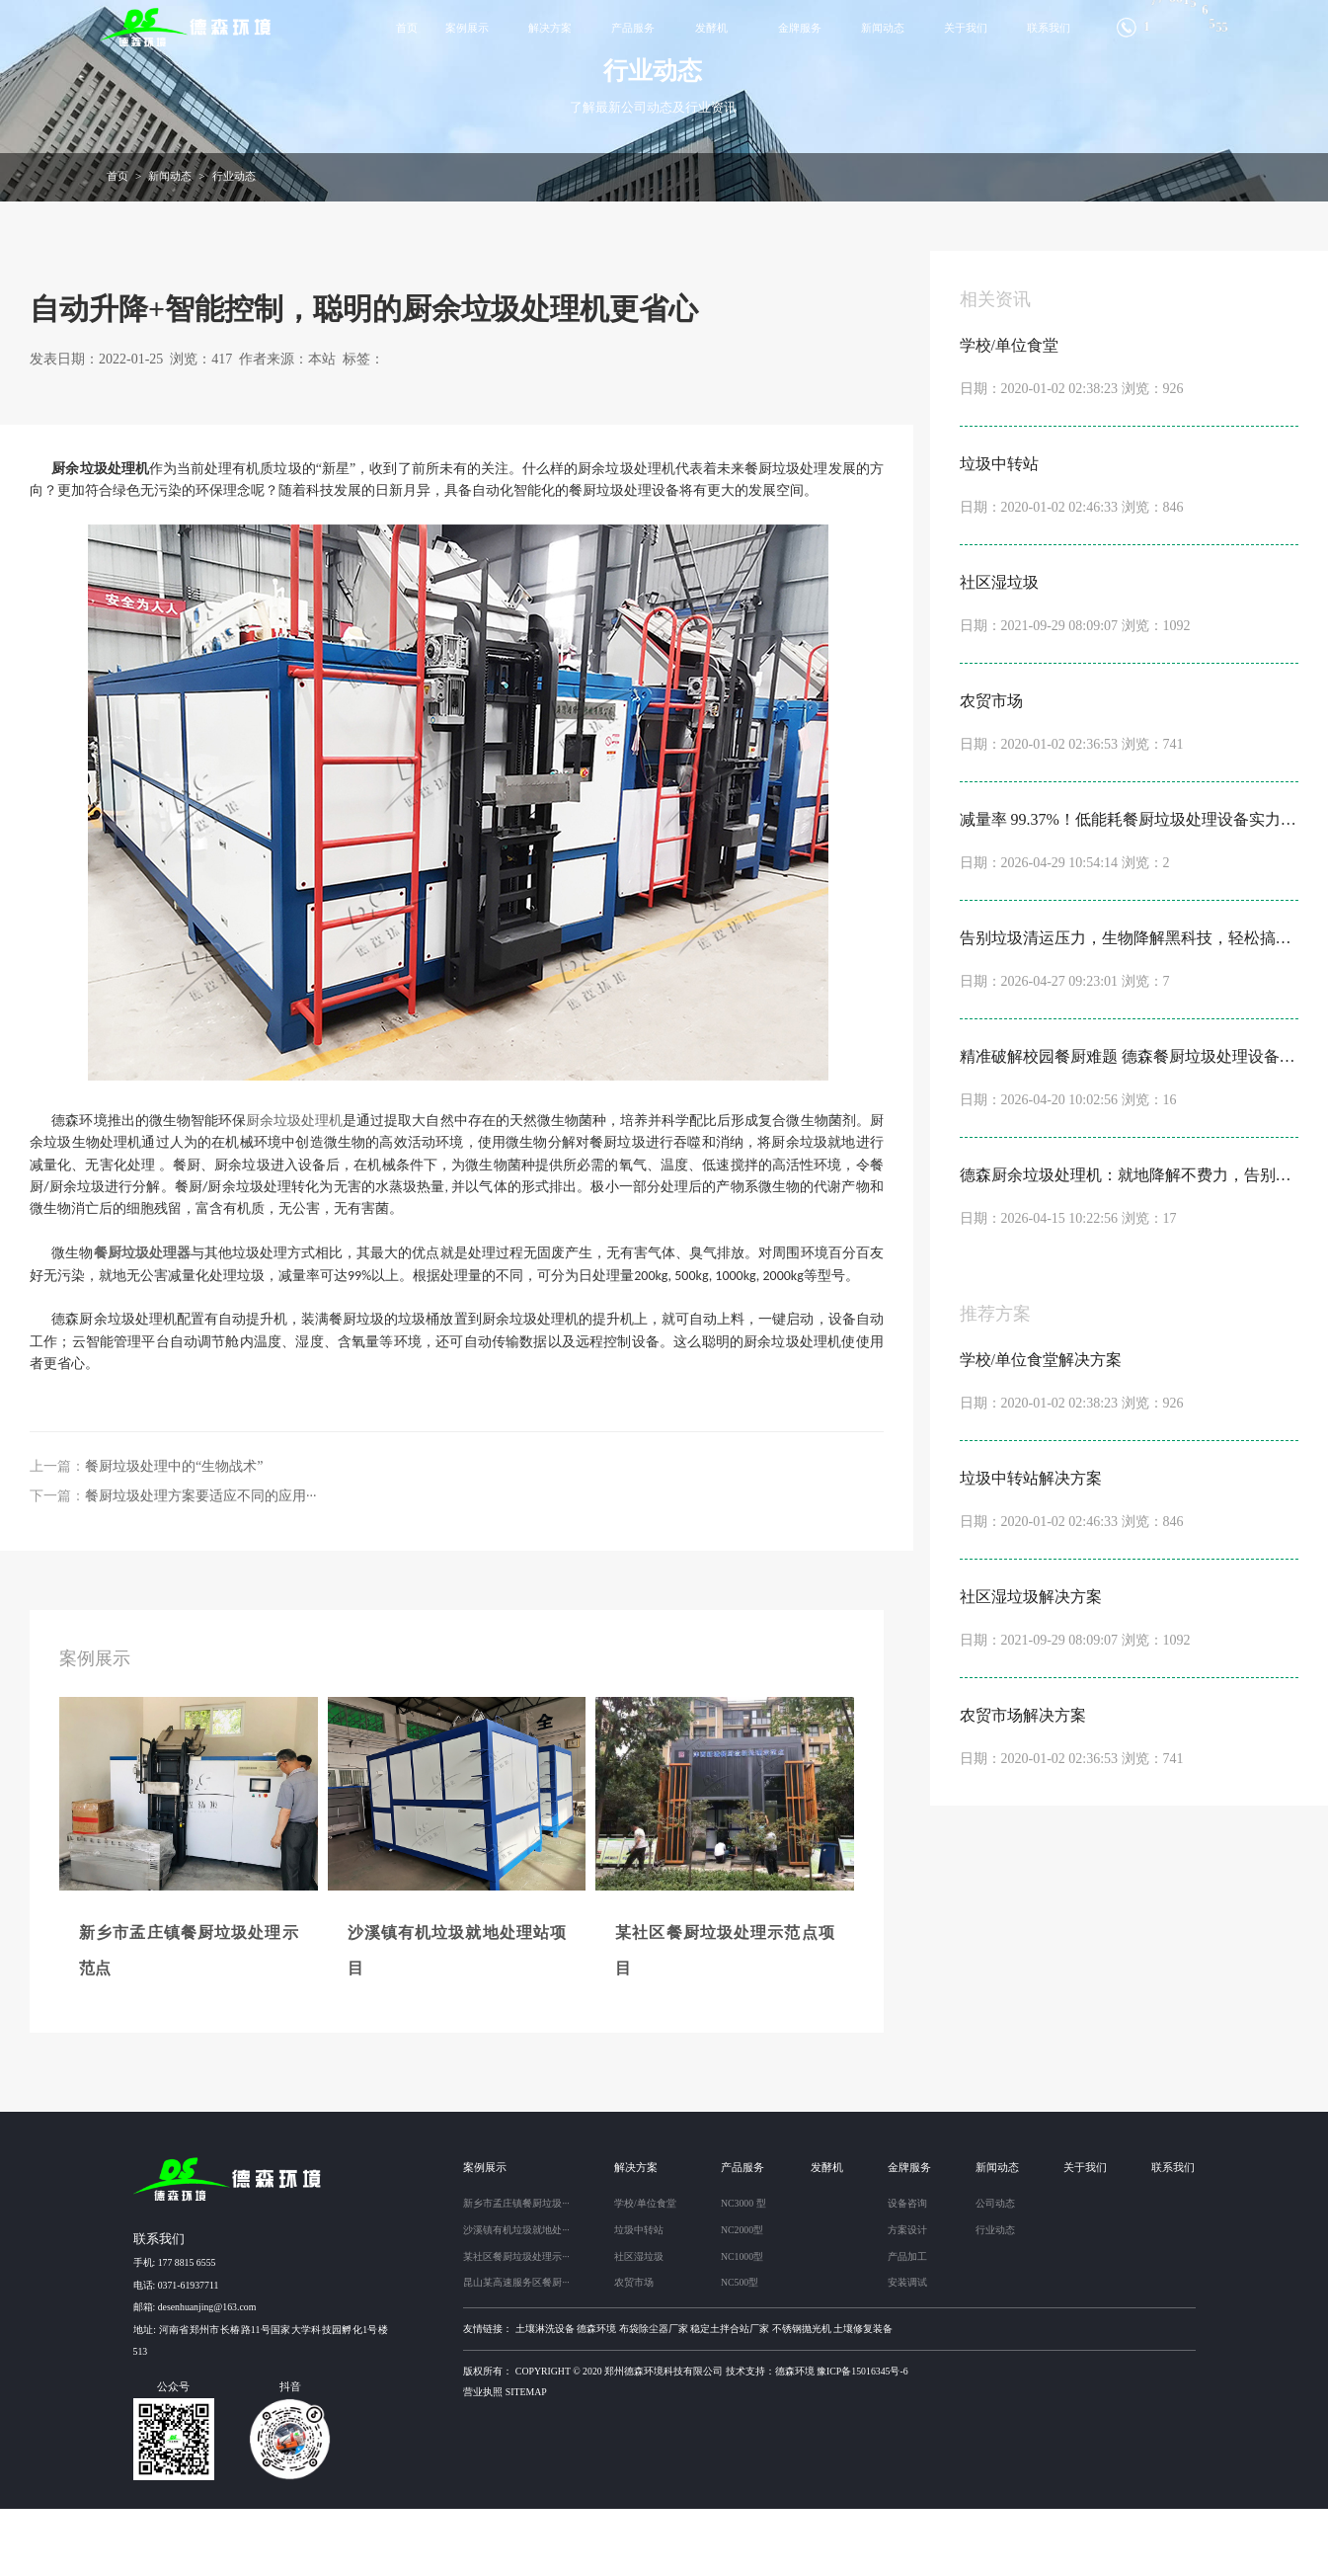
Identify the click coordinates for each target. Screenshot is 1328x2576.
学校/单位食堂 (645, 2270)
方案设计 (907, 2297)
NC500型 (739, 2349)
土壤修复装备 (863, 2395)
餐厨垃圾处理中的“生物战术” (174, 1533)
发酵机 (711, 28)
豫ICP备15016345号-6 (862, 2438)
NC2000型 (742, 2297)
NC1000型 (742, 2323)
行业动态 (234, 244)
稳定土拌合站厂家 (729, 2395)
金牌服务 (799, 28)
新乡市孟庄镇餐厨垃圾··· (516, 2270)
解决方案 (550, 28)
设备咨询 (907, 2270)
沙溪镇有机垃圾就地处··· (516, 2297)
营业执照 (483, 2459)
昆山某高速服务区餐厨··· (516, 2349)
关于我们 (965, 28)
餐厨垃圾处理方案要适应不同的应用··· (201, 1563)
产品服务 (633, 28)
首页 (407, 28)
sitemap (526, 2459)
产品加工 (907, 2323)
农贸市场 (634, 2349)
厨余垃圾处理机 (294, 1187)
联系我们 (1048, 28)
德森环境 (596, 2395)
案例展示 (467, 28)
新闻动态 (882, 28)
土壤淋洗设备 (545, 2395)
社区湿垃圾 (639, 2323)
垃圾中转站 (639, 2297)
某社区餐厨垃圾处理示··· (516, 2323)
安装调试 (907, 2349)
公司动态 (995, 2270)
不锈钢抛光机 (801, 2395)
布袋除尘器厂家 (653, 2395)
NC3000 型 (743, 2270)
